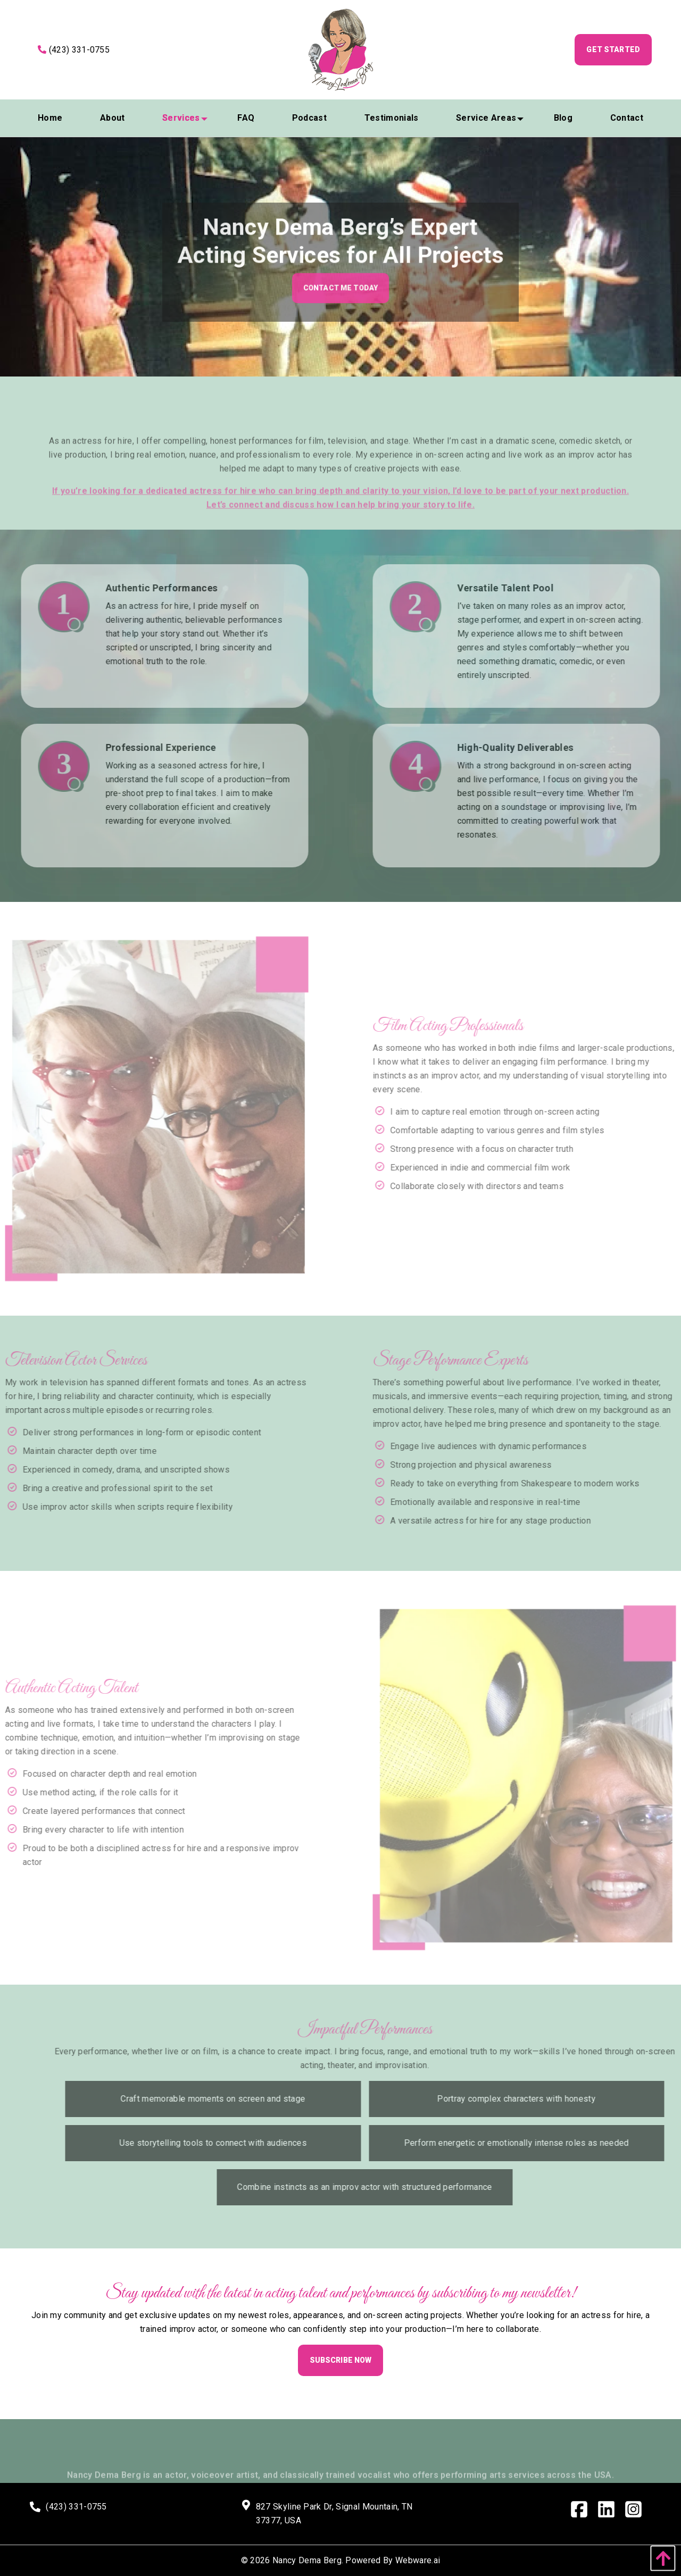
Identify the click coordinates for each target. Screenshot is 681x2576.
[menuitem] (50, 118)
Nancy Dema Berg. (307, 2560)
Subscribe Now (341, 2360)
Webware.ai (417, 2560)
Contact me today (340, 296)
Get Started (613, 49)
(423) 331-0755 (74, 50)
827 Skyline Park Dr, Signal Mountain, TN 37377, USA (334, 2513)
